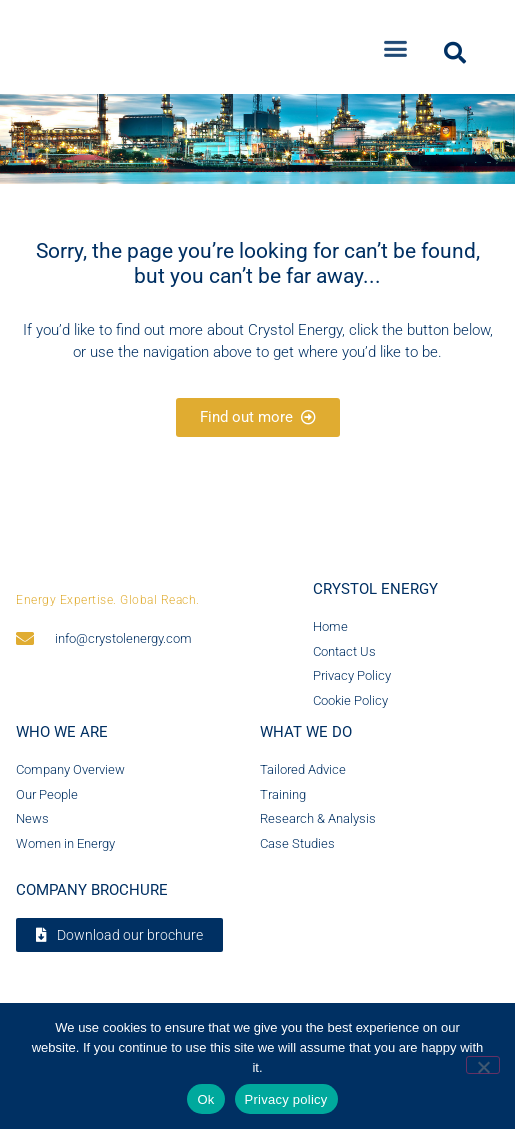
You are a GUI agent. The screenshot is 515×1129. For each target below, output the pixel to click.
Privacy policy (286, 1099)
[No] (483, 1065)
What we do (306, 741)
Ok (205, 1099)
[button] (396, 41)
